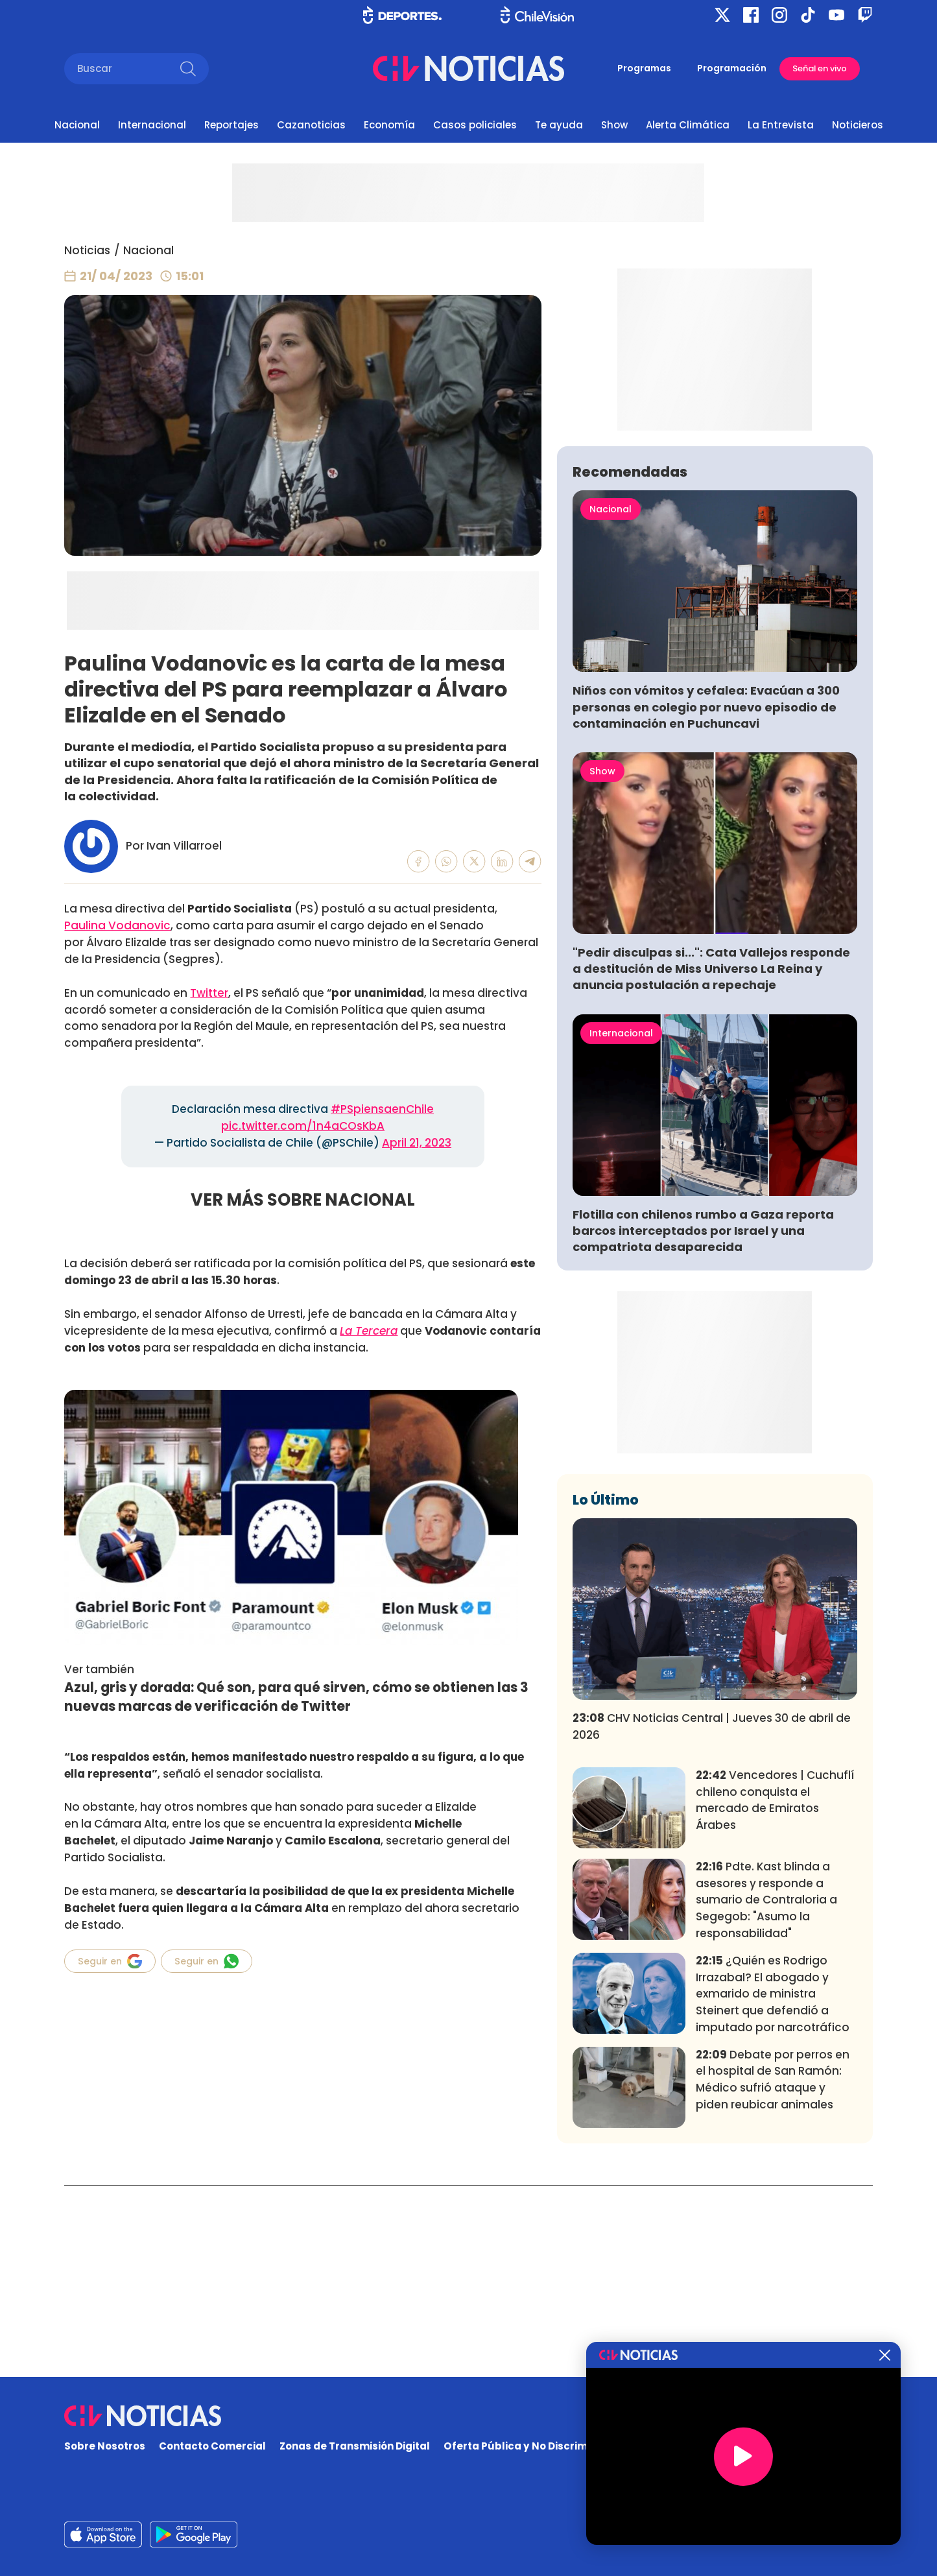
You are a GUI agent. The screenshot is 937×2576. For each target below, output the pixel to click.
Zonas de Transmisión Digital (354, 2446)
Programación (731, 68)
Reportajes (231, 125)
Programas (644, 68)
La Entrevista (781, 125)
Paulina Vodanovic (117, 925)
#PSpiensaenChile (382, 1109)
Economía (389, 125)
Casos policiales (475, 125)
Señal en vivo (819, 68)
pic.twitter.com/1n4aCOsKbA (303, 1126)
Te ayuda (559, 125)
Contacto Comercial (212, 2446)
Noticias (87, 250)
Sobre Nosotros (104, 2446)
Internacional (152, 125)
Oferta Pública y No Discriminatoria (536, 2446)
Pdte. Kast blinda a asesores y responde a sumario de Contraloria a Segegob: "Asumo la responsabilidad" (766, 2092)
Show (614, 125)
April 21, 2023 (416, 1143)
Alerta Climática (687, 125)
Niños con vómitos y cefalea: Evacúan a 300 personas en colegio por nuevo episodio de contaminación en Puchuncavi (706, 898)
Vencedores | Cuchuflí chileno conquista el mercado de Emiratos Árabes (775, 1992)
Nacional (77, 125)
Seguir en (110, 1961)
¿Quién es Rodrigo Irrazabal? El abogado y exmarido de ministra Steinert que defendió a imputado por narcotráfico (772, 2186)
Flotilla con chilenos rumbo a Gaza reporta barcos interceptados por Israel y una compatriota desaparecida (703, 1422)
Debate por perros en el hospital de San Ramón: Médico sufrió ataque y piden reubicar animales (772, 2271)
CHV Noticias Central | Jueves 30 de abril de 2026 (712, 1918)
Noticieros (857, 125)
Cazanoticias (311, 125)
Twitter (209, 993)
